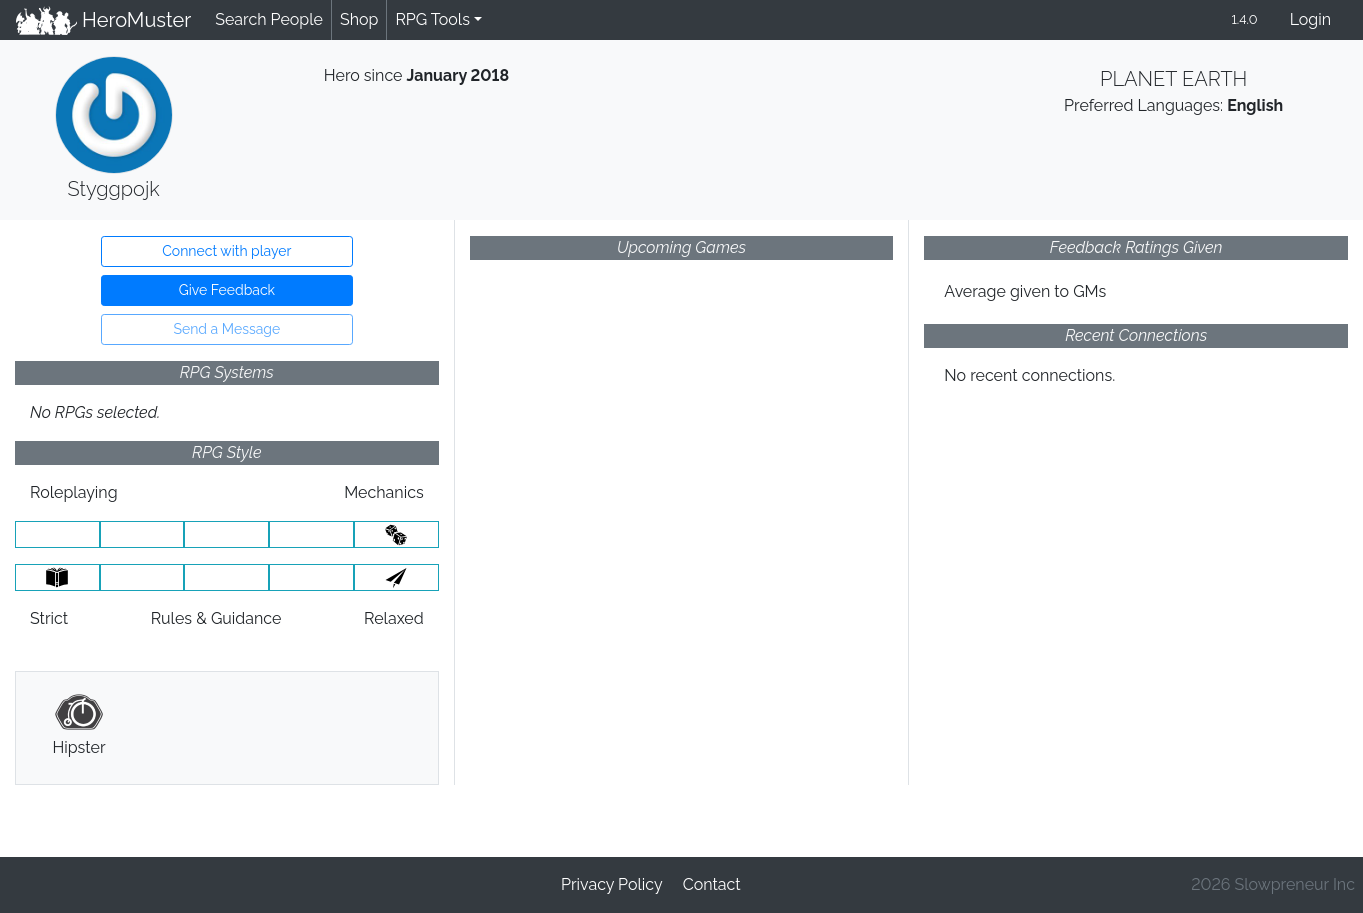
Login (1310, 19)
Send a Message (226, 329)
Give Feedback (227, 290)
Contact (712, 884)
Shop (359, 19)
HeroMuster (103, 20)
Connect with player (226, 251)
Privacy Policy (612, 884)
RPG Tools (432, 19)
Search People (269, 19)
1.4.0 (1244, 19)
